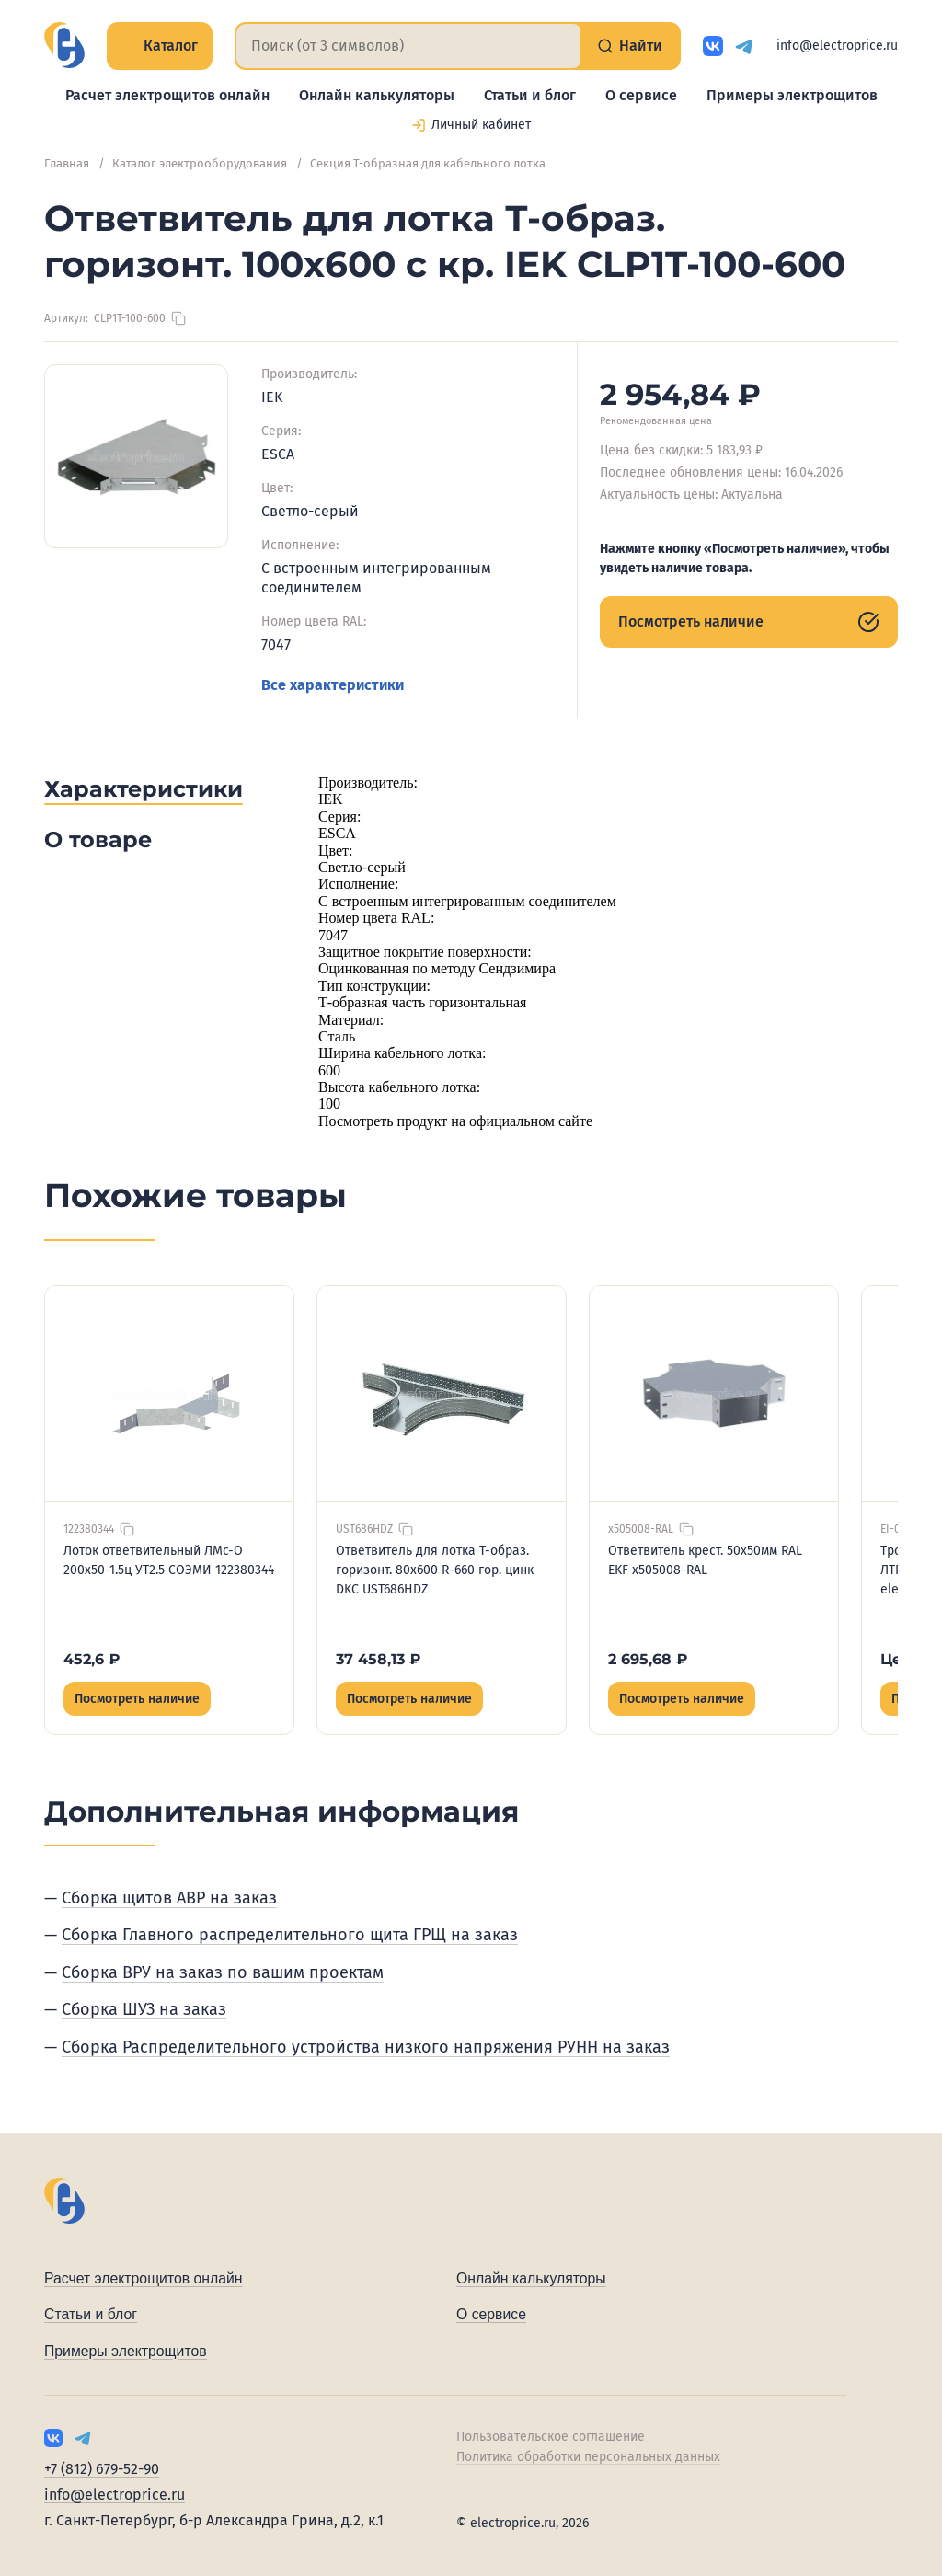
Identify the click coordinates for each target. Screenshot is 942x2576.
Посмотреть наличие (748, 622)
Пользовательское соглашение (550, 2436)
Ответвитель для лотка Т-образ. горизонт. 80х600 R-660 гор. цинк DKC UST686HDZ (435, 1570)
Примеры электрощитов (792, 95)
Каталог (159, 45)
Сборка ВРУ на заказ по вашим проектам (223, 1972)
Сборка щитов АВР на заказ (169, 1898)
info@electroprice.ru (837, 45)
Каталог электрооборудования (199, 163)
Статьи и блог (530, 95)
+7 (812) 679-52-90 (101, 2469)
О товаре (98, 839)
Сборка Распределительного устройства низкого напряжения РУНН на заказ (366, 2047)
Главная (66, 163)
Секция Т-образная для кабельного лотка (428, 163)
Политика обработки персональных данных (588, 2457)
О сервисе (641, 95)
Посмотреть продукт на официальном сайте (455, 1121)
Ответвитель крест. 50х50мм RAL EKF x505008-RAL (705, 1560)
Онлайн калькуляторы (376, 95)
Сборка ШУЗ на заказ (144, 2009)
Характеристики (143, 789)
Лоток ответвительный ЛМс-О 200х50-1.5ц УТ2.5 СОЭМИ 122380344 (168, 1560)
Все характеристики (332, 685)
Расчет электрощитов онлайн (167, 95)
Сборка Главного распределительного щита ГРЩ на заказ (290, 1935)
